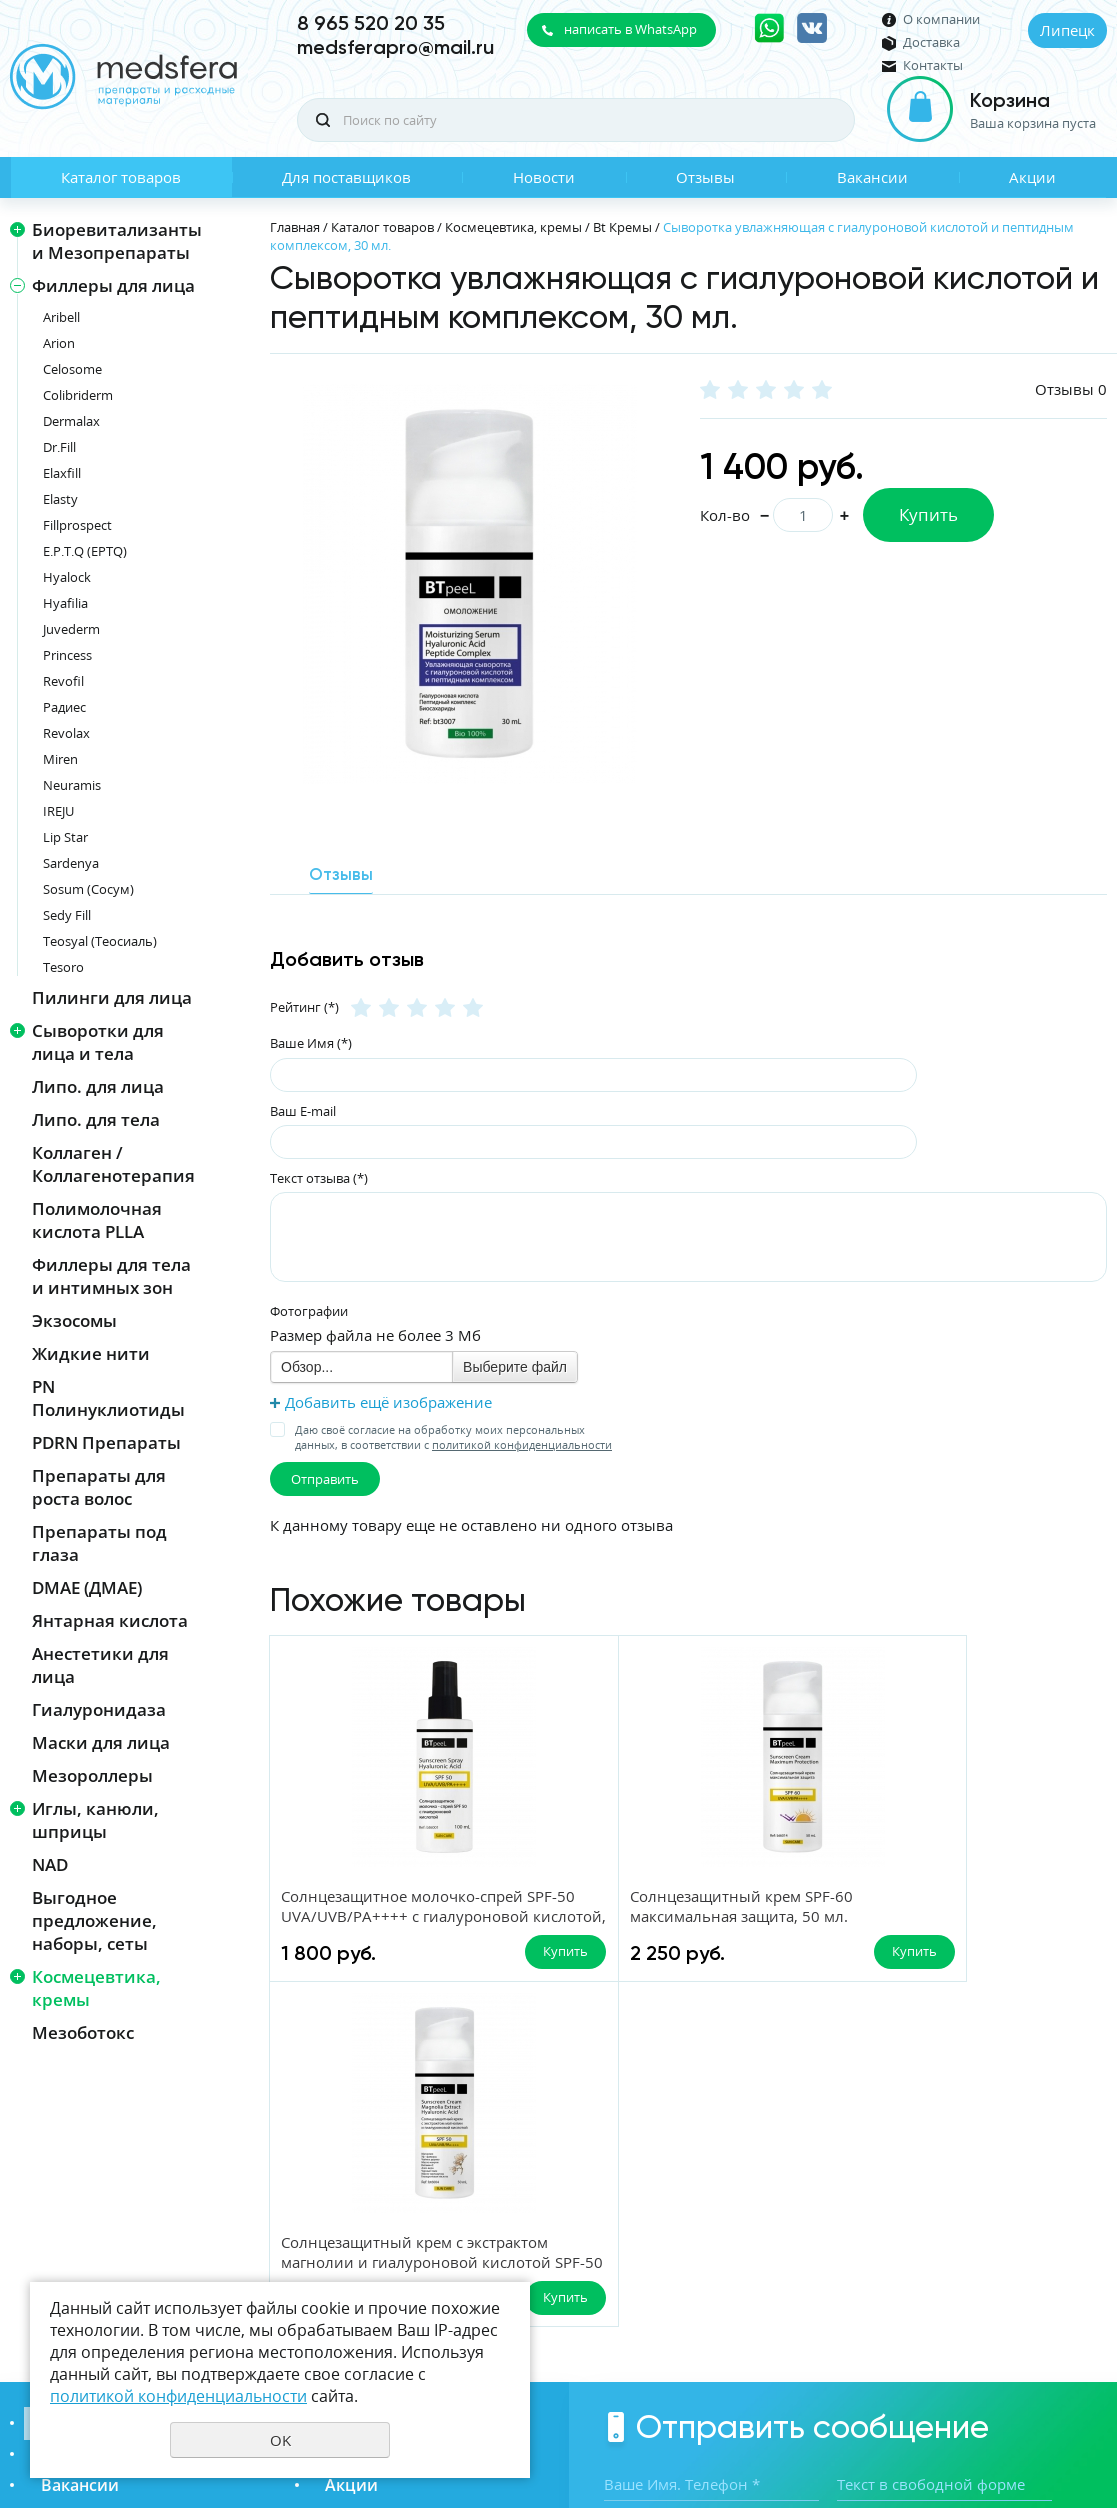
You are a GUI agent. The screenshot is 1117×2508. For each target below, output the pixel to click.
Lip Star (65, 837)
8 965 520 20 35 (371, 23)
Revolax (66, 733)
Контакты (933, 65)
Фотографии (309, 1310)
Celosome (72, 369)
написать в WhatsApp (630, 29)
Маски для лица (101, 1742)
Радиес (64, 707)
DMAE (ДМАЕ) (87, 1587)
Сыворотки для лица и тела (98, 1042)
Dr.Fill (59, 447)
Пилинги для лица (112, 997)
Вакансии (872, 177)
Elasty (60, 499)
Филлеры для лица (113, 285)
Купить (928, 514)
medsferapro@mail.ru (395, 47)
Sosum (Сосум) (88, 889)
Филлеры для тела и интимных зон (111, 1276)
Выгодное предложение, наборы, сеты (94, 1920)
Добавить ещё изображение (388, 1401)
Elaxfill (62, 473)
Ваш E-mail (303, 1109)
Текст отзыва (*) (319, 1176)
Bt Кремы (622, 227)
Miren (60, 759)
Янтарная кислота (110, 1620)
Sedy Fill (67, 915)
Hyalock (67, 577)
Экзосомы (74, 1320)
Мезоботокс (83, 2032)
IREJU (58, 811)
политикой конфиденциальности (522, 1443)
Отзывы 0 (1071, 389)
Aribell (61, 317)
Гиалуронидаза (99, 1709)
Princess (67, 655)
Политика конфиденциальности (1007, 2389)
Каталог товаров (121, 177)
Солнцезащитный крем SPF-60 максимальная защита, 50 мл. (578, 1918)
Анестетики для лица (100, 1665)
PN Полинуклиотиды (108, 1398)
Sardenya (71, 863)
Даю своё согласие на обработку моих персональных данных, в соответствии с (453, 1436)
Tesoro (63, 967)
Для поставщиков (346, 177)
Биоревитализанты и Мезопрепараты (117, 241)
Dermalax (71, 421)
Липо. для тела (96, 1119)
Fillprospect (77, 525)
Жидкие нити (91, 1353)
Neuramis (72, 785)
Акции (1032, 177)
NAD (50, 1864)
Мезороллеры (92, 1775)
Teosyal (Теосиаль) (100, 941)
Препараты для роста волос (99, 1487)
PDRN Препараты (106, 1442)
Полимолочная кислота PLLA (97, 1220)
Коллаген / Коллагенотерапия (113, 1164)
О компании (941, 19)
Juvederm (71, 629)
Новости (544, 177)
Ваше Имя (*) (311, 1042)
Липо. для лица (98, 1086)
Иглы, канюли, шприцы (95, 1820)
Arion (59, 343)
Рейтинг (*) (304, 1006)
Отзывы (705, 177)
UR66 (1091, 2422)
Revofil (63, 681)
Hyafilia (65, 603)
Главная (295, 227)
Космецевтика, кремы (96, 1988)
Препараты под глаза (99, 1543)
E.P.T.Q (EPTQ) (85, 551)
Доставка (931, 42)
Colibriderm (78, 395)
